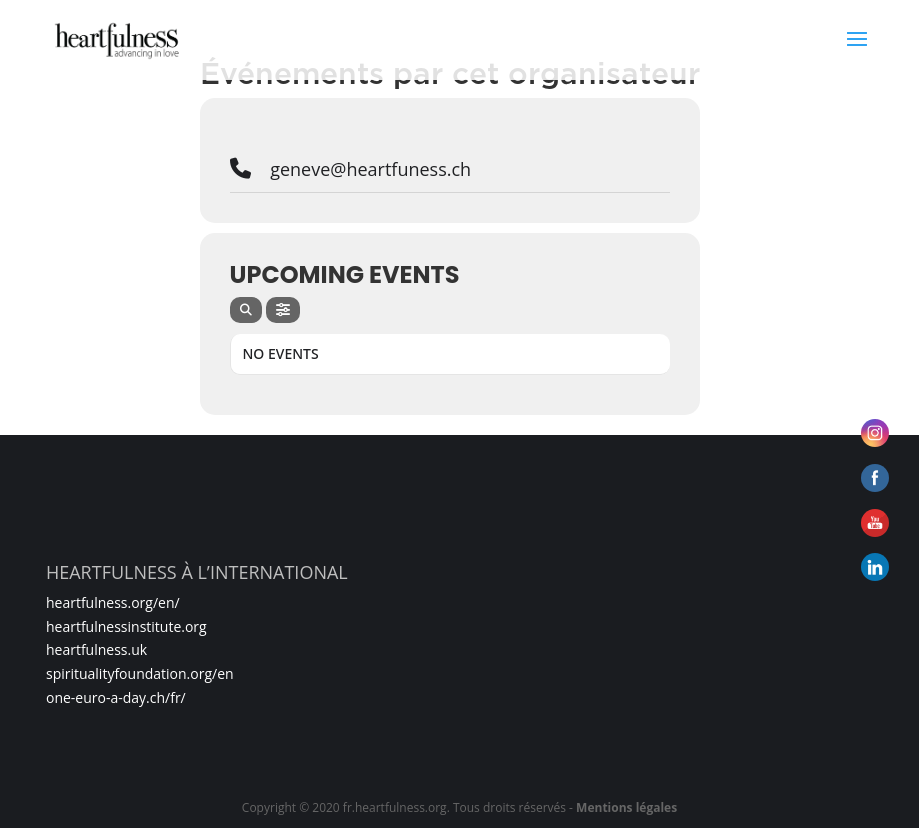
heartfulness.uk (96, 649)
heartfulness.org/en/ (113, 602)
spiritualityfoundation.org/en (140, 673)
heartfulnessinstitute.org (126, 626)
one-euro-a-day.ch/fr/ (116, 697)
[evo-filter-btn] (283, 310)
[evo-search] (246, 310)
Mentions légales (626, 807)
